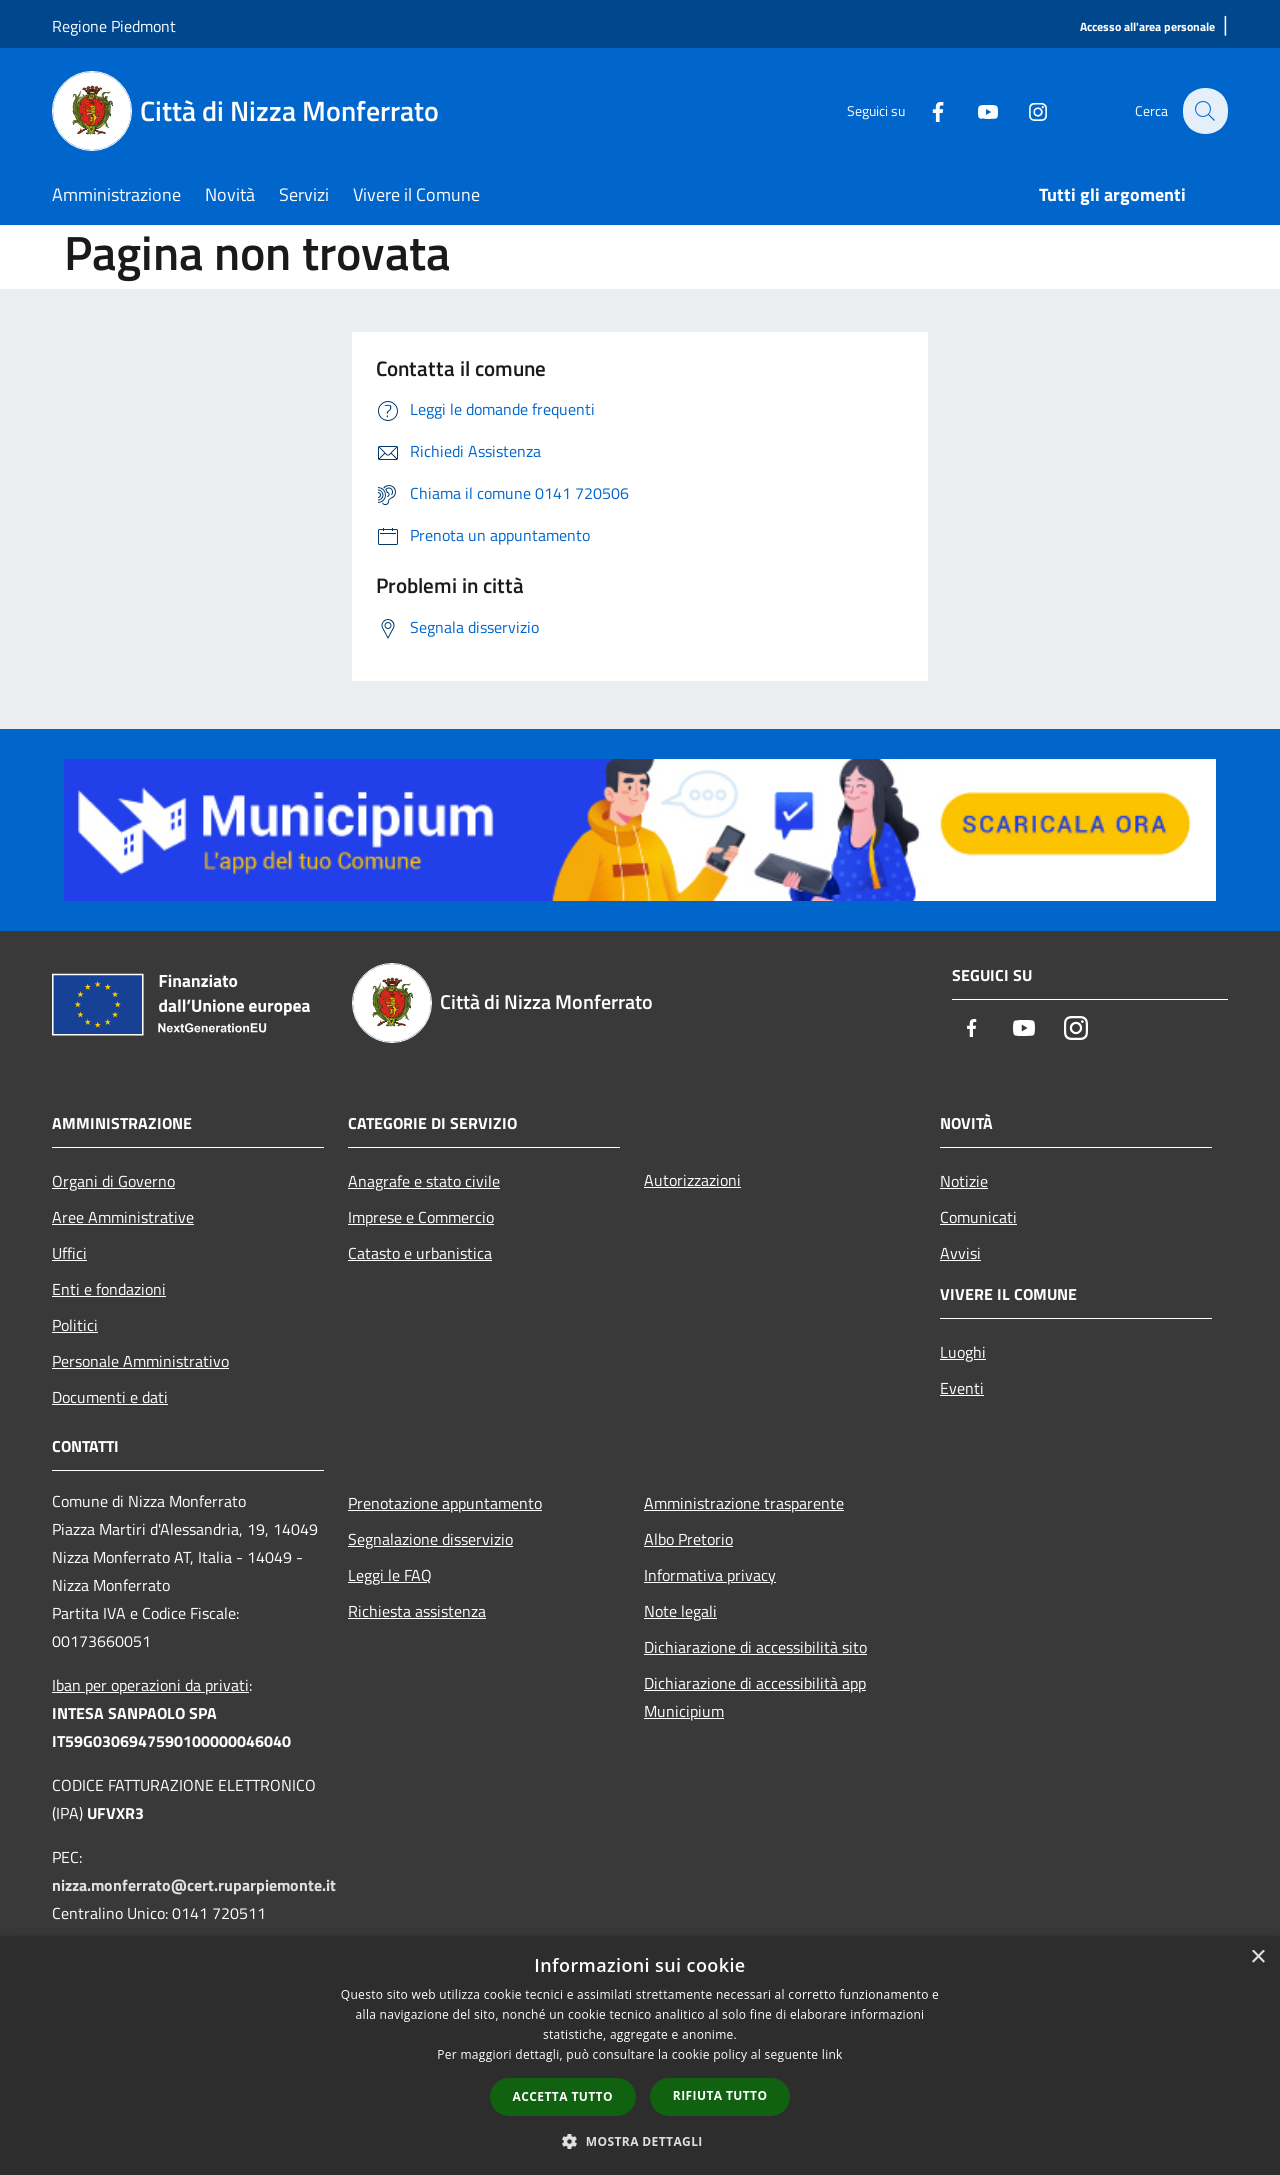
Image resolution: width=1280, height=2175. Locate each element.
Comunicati (978, 1217)
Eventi (962, 1388)
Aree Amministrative (123, 1217)
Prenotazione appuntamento (445, 1503)
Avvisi (960, 1253)
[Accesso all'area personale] (1147, 27)
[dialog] (640, 2055)
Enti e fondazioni (109, 1289)
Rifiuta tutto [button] (720, 2095)
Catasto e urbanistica (420, 1253)
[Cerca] (1204, 111)
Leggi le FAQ (390, 1575)
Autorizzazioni (692, 1180)
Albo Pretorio (688, 1539)
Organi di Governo (113, 1181)
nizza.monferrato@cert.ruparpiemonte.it (194, 1885)
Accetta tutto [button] (563, 2096)
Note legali (680, 1611)
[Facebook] (926, 110)
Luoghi (963, 1352)
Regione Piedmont (114, 26)
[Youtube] (976, 110)
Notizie (964, 1181)
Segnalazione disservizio (430, 1539)
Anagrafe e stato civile (424, 1181)
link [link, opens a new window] (832, 2054)
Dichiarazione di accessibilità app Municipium (755, 1697)
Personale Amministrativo (140, 1361)
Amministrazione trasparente (744, 1503)
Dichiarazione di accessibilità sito (755, 1647)
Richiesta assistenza (417, 1611)
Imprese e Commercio (421, 1217)
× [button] (1257, 1957)
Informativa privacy (710, 1575)
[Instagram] (1026, 110)
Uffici (69, 1253)
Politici (75, 1325)
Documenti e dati (110, 1397)
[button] (640, 2141)
